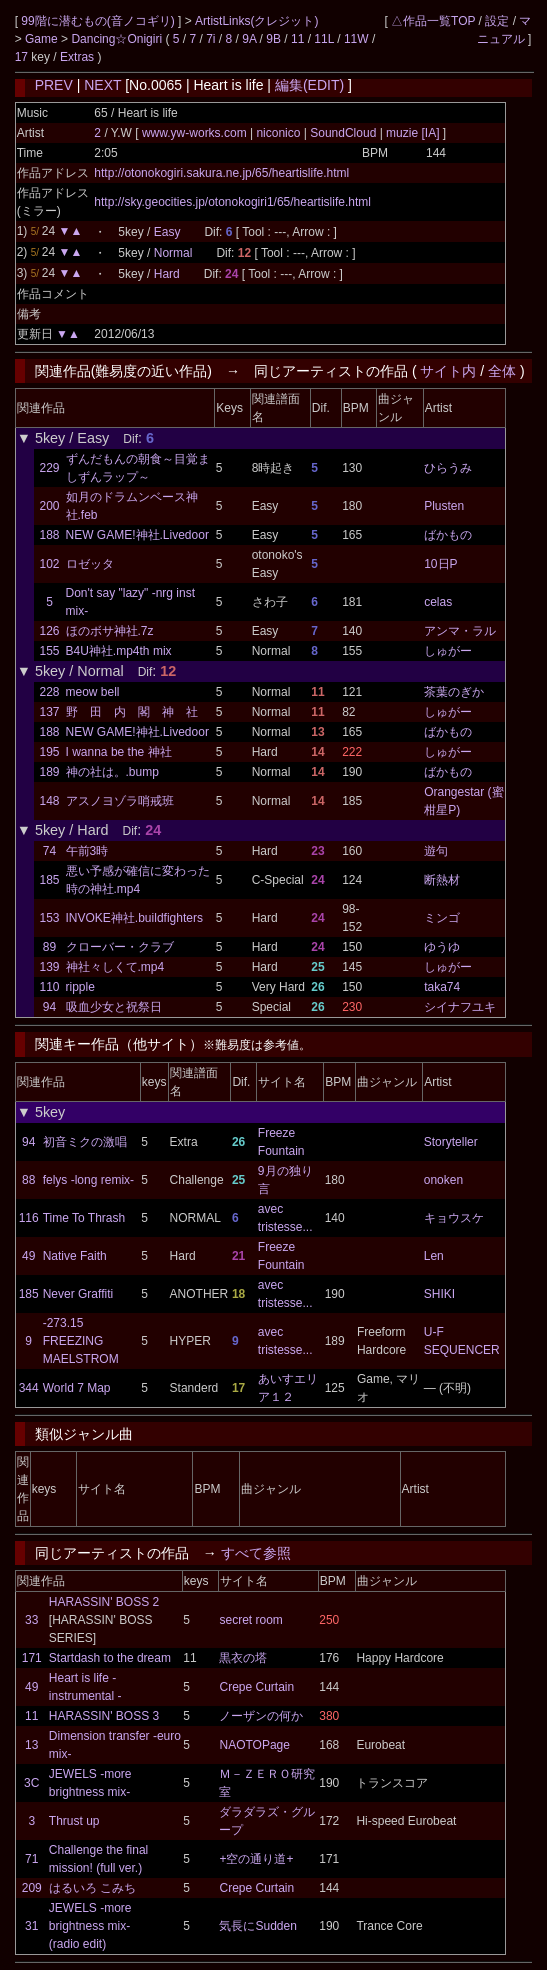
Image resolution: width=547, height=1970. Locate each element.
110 (49, 987)
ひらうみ (448, 468)
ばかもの (448, 535)
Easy (167, 232)
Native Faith (75, 1256)
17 (21, 57)
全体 (502, 371)
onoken (443, 1180)
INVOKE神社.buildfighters (134, 918)
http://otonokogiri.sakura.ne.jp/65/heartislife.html (221, 173)
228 (49, 692)
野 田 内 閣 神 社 (132, 712)
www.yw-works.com (196, 133)
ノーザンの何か (261, 1716)
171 (32, 1658)
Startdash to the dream (110, 1658)
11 (297, 39)
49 (28, 1256)
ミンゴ (442, 918)
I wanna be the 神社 (119, 752)
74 (49, 851)
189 (49, 772)
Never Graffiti (78, 1294)
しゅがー (448, 651)
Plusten (444, 506)
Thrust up (74, 1821)
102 (49, 564)
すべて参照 (256, 1553)
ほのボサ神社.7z (110, 631)
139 (49, 967)
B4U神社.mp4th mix (119, 651)
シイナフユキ (460, 1007)
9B (273, 39)
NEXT (102, 85)
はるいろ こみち (92, 1888)
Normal (173, 253)
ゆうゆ (442, 947)
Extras (77, 57)
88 (28, 1180)
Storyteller (451, 1142)
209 (32, 1888)
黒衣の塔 (243, 1658)
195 (49, 752)
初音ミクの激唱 (85, 1142)
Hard (167, 274)
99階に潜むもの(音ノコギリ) (99, 21)
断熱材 (442, 880)
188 (49, 535)
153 (49, 918)
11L (324, 39)
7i (210, 39)
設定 (497, 21)
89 (49, 947)
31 (31, 1926)
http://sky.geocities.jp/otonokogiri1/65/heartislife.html (232, 202)
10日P (440, 564)
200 (49, 506)
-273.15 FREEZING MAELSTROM (81, 1341)
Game (43, 39)
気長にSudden (257, 1926)
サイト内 (448, 371)
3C (31, 1783)
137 (49, 712)
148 (49, 801)
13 (31, 1745)
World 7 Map (77, 1388)
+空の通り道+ (256, 1859)
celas (438, 602)
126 (49, 631)
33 (31, 1620)
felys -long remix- (88, 1180)
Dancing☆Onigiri (118, 39)
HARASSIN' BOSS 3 (104, 1716)
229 (49, 468)
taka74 (442, 987)
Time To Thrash (84, 1218)
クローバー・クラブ (120, 947)
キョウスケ (454, 1218)
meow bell (93, 692)
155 (49, 651)
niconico (278, 133)
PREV (54, 85)
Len (434, 1256)
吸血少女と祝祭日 (114, 1007)
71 (31, 1859)
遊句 (436, 851)
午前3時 (87, 851)
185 (49, 880)
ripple (80, 987)
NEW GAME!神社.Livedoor (137, 535)
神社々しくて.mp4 (115, 967)
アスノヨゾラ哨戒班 (120, 801)
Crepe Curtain (256, 1687)
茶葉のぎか (454, 692)
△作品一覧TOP (433, 21)
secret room (250, 1620)
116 (29, 1218)
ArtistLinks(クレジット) (256, 21)
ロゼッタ (90, 564)
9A (249, 39)
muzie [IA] (413, 133)
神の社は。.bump (112, 772)
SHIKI (439, 1294)
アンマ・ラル (460, 631)
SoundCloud (343, 133)
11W (356, 39)
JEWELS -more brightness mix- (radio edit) (90, 1926)
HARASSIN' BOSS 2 (104, 1602)
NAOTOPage (254, 1745)
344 (29, 1388)
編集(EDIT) (309, 85)
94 (49, 1007)
